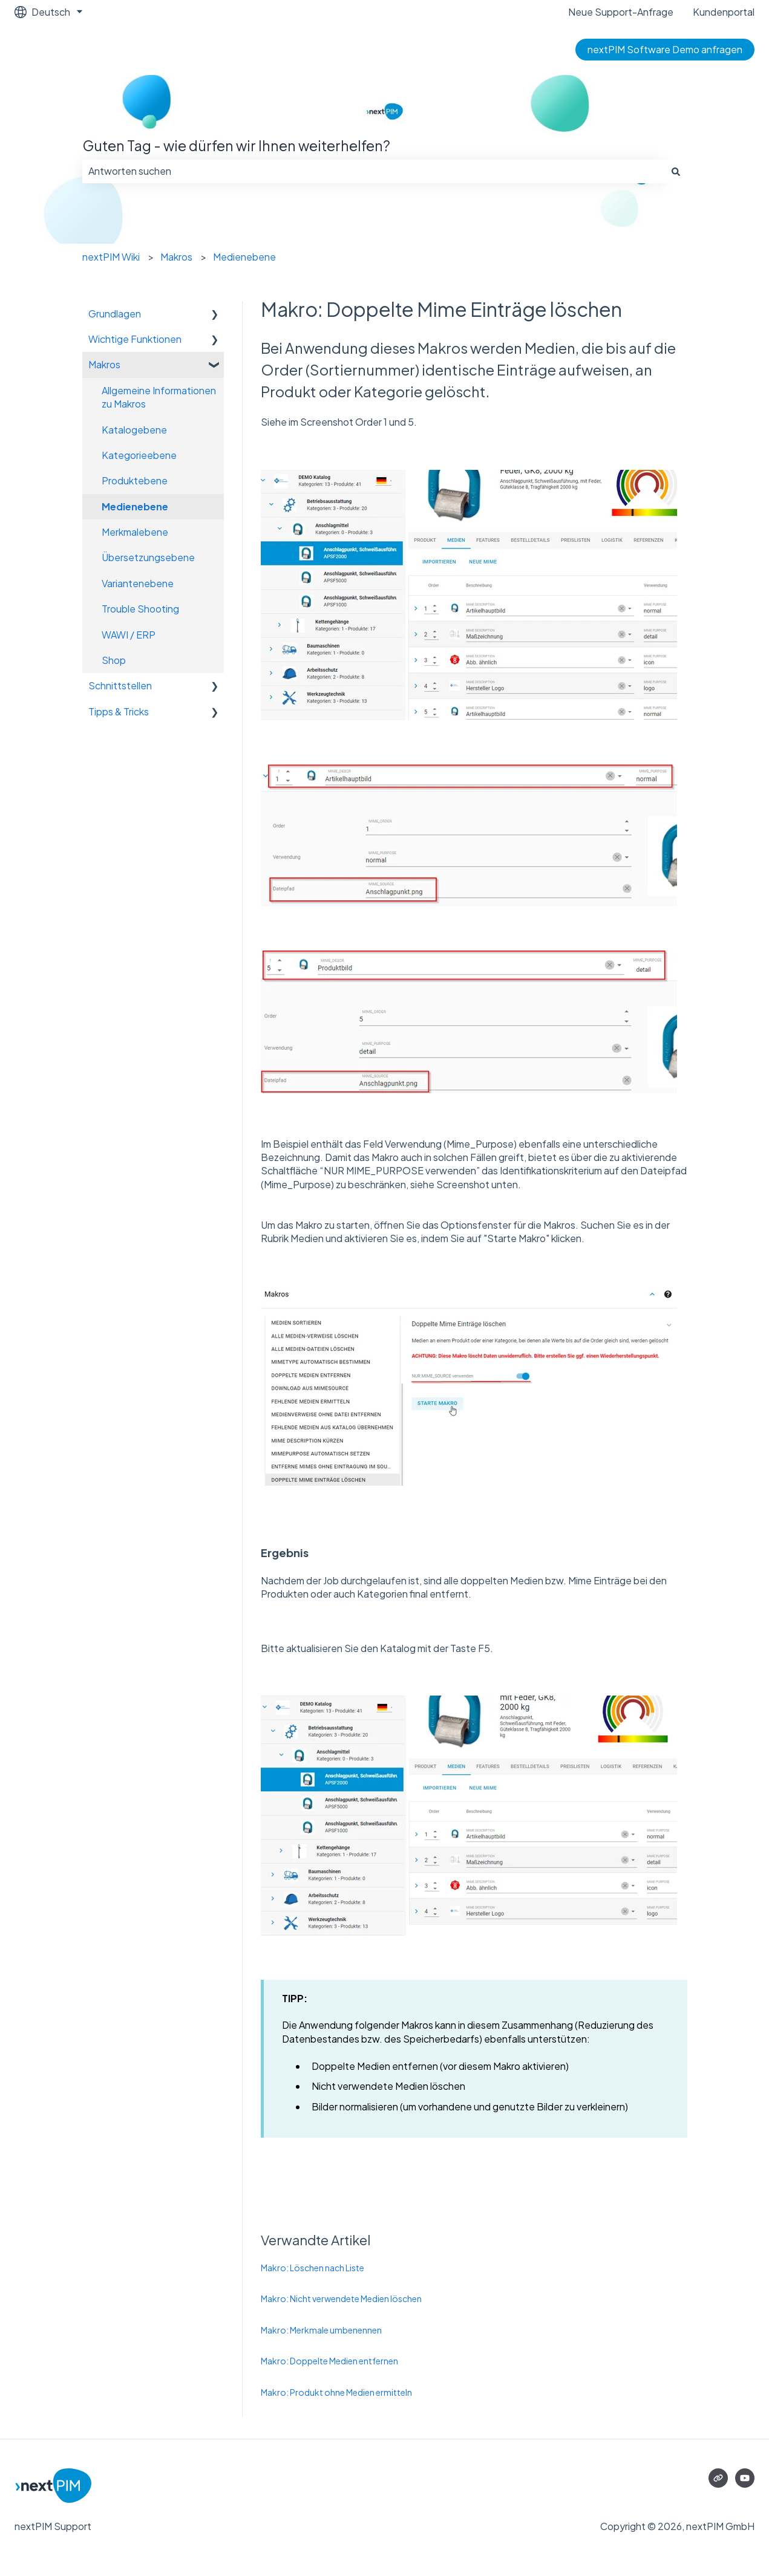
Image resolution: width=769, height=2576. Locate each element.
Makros (176, 256)
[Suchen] (675, 171)
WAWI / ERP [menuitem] (128, 634)
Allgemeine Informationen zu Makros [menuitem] (159, 397)
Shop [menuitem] (114, 660)
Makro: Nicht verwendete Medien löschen (341, 2298)
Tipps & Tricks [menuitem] (118, 711)
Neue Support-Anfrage (620, 11)
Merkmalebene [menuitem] (135, 531)
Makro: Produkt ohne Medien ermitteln (336, 2392)
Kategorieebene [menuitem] (139, 455)
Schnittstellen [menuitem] (120, 685)
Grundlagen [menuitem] (114, 313)
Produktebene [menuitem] (135, 480)
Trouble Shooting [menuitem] (140, 608)
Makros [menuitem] (104, 364)
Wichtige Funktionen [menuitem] (135, 339)
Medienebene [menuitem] (135, 506)
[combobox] (373, 171)
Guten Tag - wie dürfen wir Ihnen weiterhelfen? (236, 145)
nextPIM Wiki (111, 256)
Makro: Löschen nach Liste (312, 2267)
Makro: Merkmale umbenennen (321, 2329)
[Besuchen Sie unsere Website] (718, 2478)
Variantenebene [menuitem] (138, 583)
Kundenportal (723, 11)
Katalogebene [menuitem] (134, 429)
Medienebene (244, 256)
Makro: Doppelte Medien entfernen (329, 2360)
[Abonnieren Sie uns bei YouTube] (744, 2478)
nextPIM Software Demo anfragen (664, 49)
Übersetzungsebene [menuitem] (148, 557)
